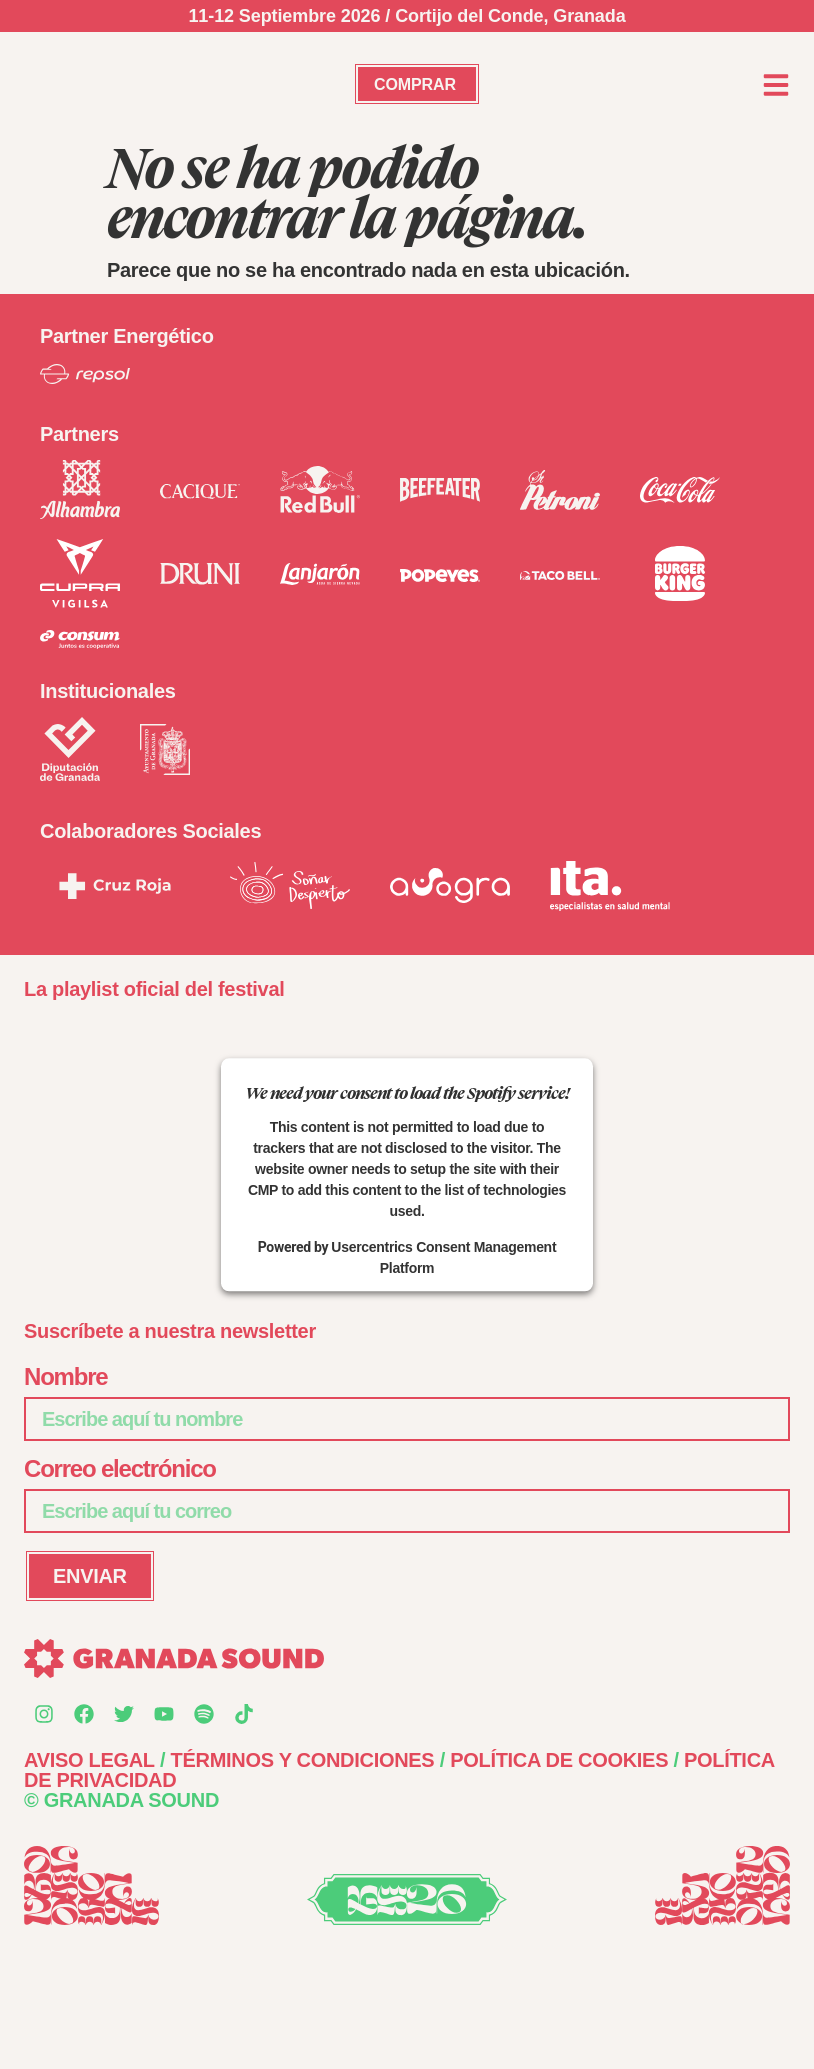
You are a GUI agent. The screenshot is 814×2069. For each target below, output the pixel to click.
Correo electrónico (120, 1469)
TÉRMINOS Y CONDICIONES (303, 1760)
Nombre (65, 1377)
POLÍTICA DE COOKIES (559, 1760)
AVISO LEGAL (89, 1760)
